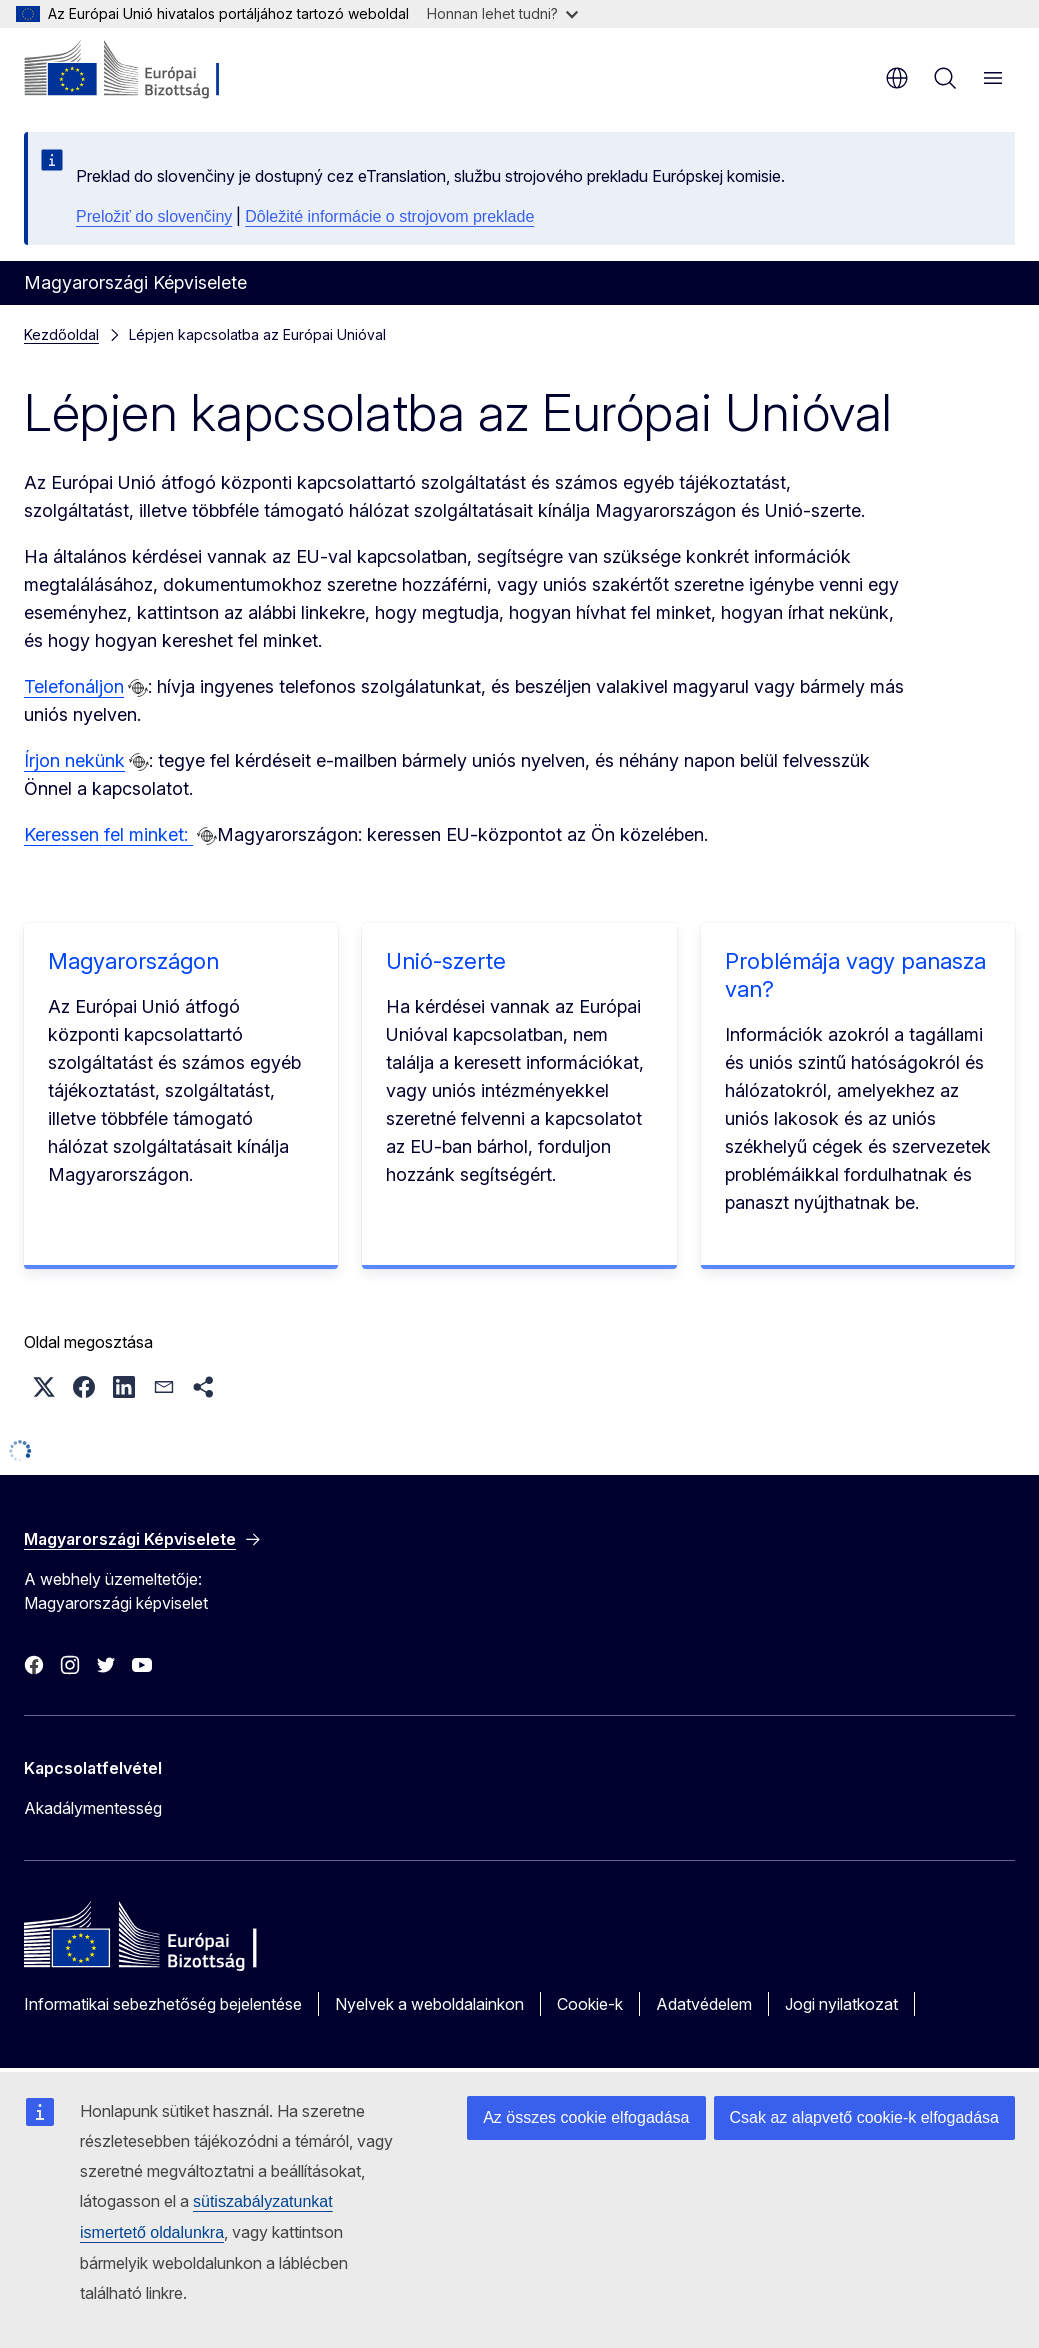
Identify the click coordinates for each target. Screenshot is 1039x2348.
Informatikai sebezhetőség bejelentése (163, 2004)
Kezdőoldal (61, 334)
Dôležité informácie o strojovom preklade (389, 216)
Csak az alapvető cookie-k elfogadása (865, 2117)
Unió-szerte (446, 961)
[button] (44, 1387)
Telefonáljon (74, 686)
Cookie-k (590, 2004)
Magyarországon (133, 961)
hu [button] (897, 78)
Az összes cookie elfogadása (586, 2117)
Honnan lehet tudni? (502, 13)
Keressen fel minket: (108, 834)
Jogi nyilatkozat (841, 2004)
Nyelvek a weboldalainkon (429, 2004)
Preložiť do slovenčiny (154, 216)
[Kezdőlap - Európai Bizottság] (145, 70)
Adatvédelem (704, 2004)
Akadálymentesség (93, 1808)
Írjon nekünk (74, 760)
